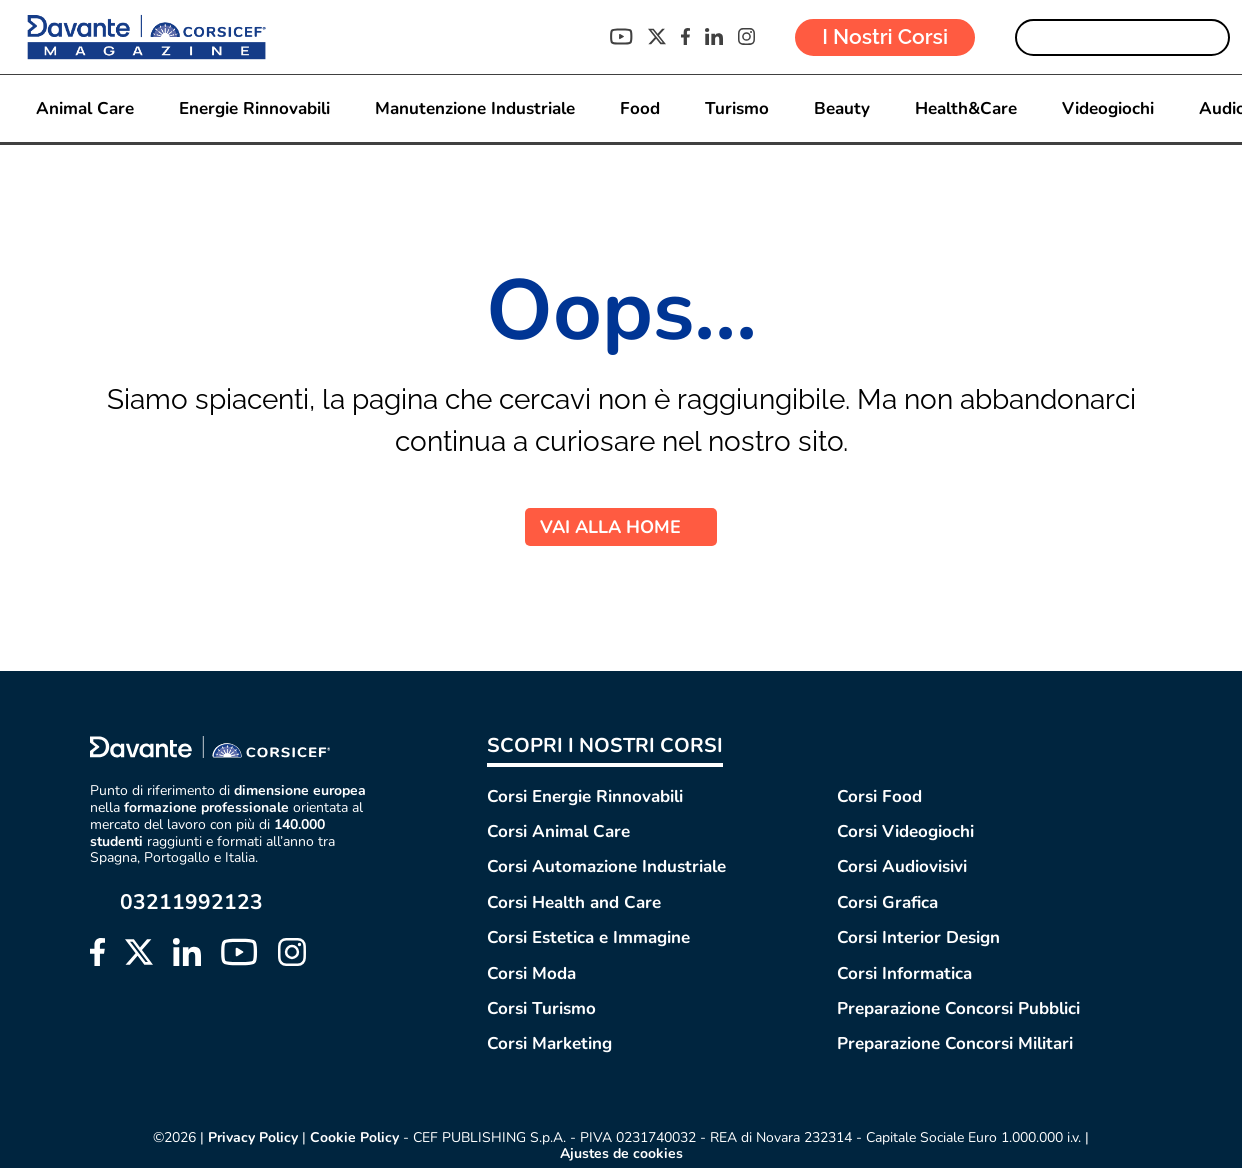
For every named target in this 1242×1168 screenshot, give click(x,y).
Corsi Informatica (904, 973)
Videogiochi (1108, 108)
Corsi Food (879, 796)
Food (640, 108)
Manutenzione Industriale (475, 108)
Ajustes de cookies (621, 1154)
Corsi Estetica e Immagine (588, 937)
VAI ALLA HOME (621, 527)
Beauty (842, 108)
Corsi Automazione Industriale (606, 866)
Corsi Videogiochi (905, 831)
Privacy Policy (253, 1137)
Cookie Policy (354, 1137)
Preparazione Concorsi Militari (955, 1043)
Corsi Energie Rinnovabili (585, 796)
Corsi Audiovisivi (902, 866)
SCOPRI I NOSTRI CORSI (605, 745)
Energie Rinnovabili (254, 108)
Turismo (737, 108)
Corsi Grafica (887, 902)
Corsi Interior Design (918, 937)
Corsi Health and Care (574, 902)
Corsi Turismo (541, 1008)
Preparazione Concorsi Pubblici (958, 1008)
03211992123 (191, 902)
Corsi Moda (531, 973)
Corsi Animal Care (558, 831)
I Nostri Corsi (885, 36)
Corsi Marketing (549, 1043)
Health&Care (966, 108)
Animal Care (85, 108)
